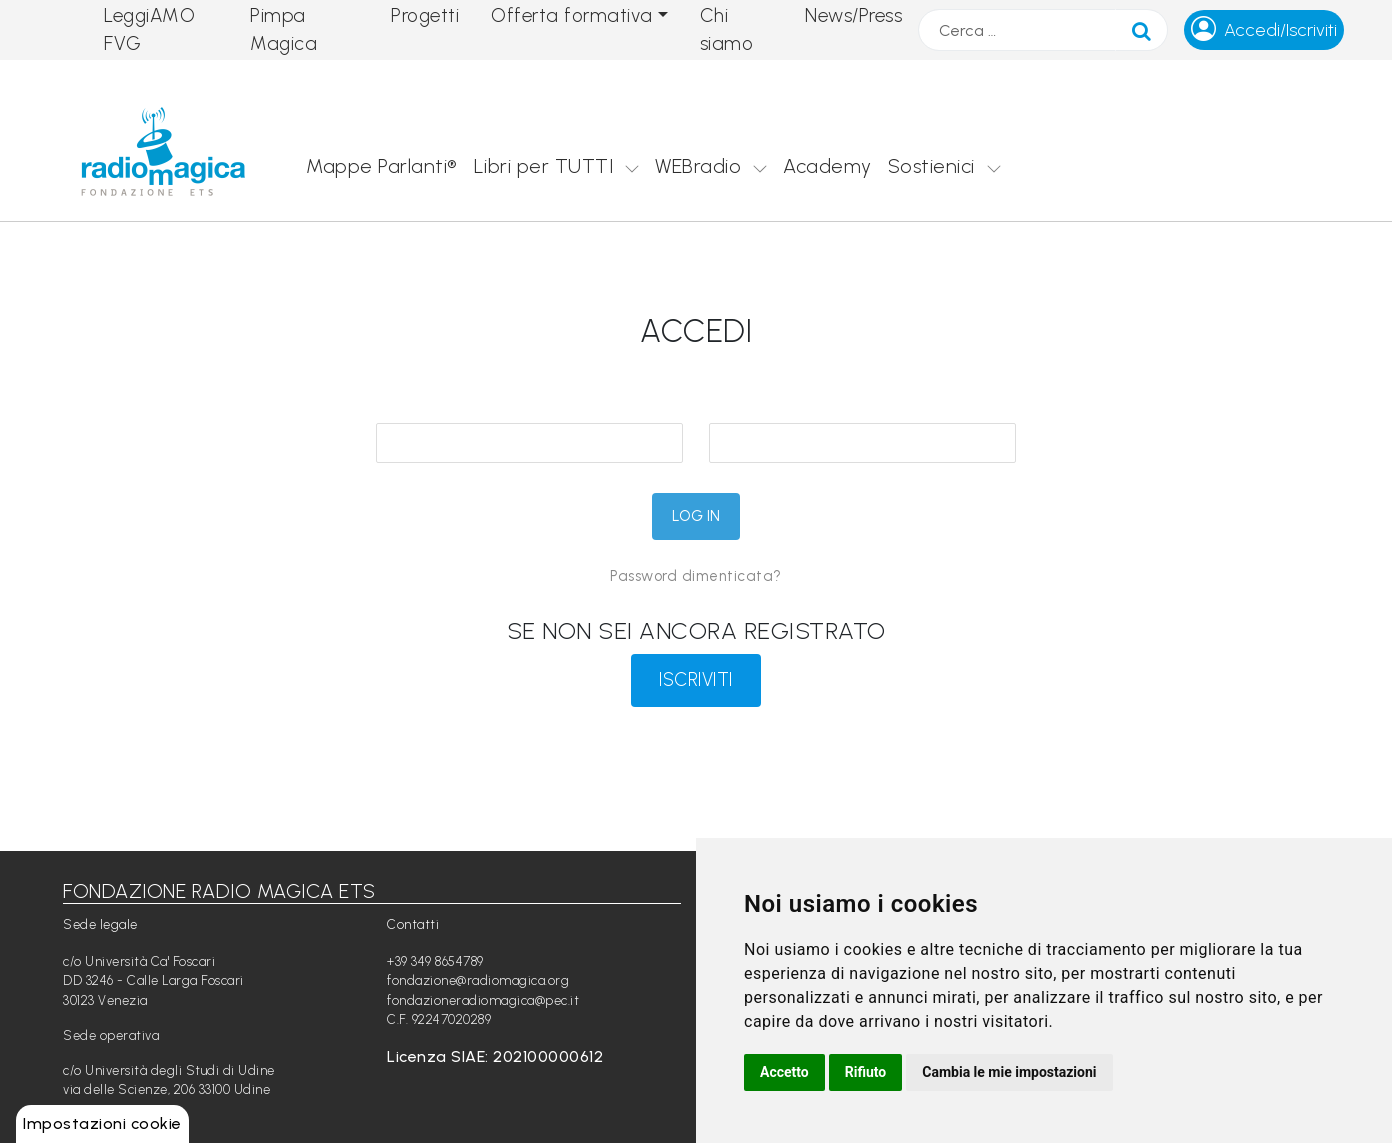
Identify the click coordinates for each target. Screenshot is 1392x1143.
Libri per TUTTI (544, 166)
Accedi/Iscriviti (1280, 30)
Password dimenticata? (696, 576)
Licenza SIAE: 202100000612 (495, 1056)
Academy (827, 166)
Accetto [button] (784, 1072)
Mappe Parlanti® (382, 166)
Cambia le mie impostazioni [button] (1009, 1072)
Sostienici (931, 166)
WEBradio (698, 166)
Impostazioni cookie (102, 1123)
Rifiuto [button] (866, 1072)
